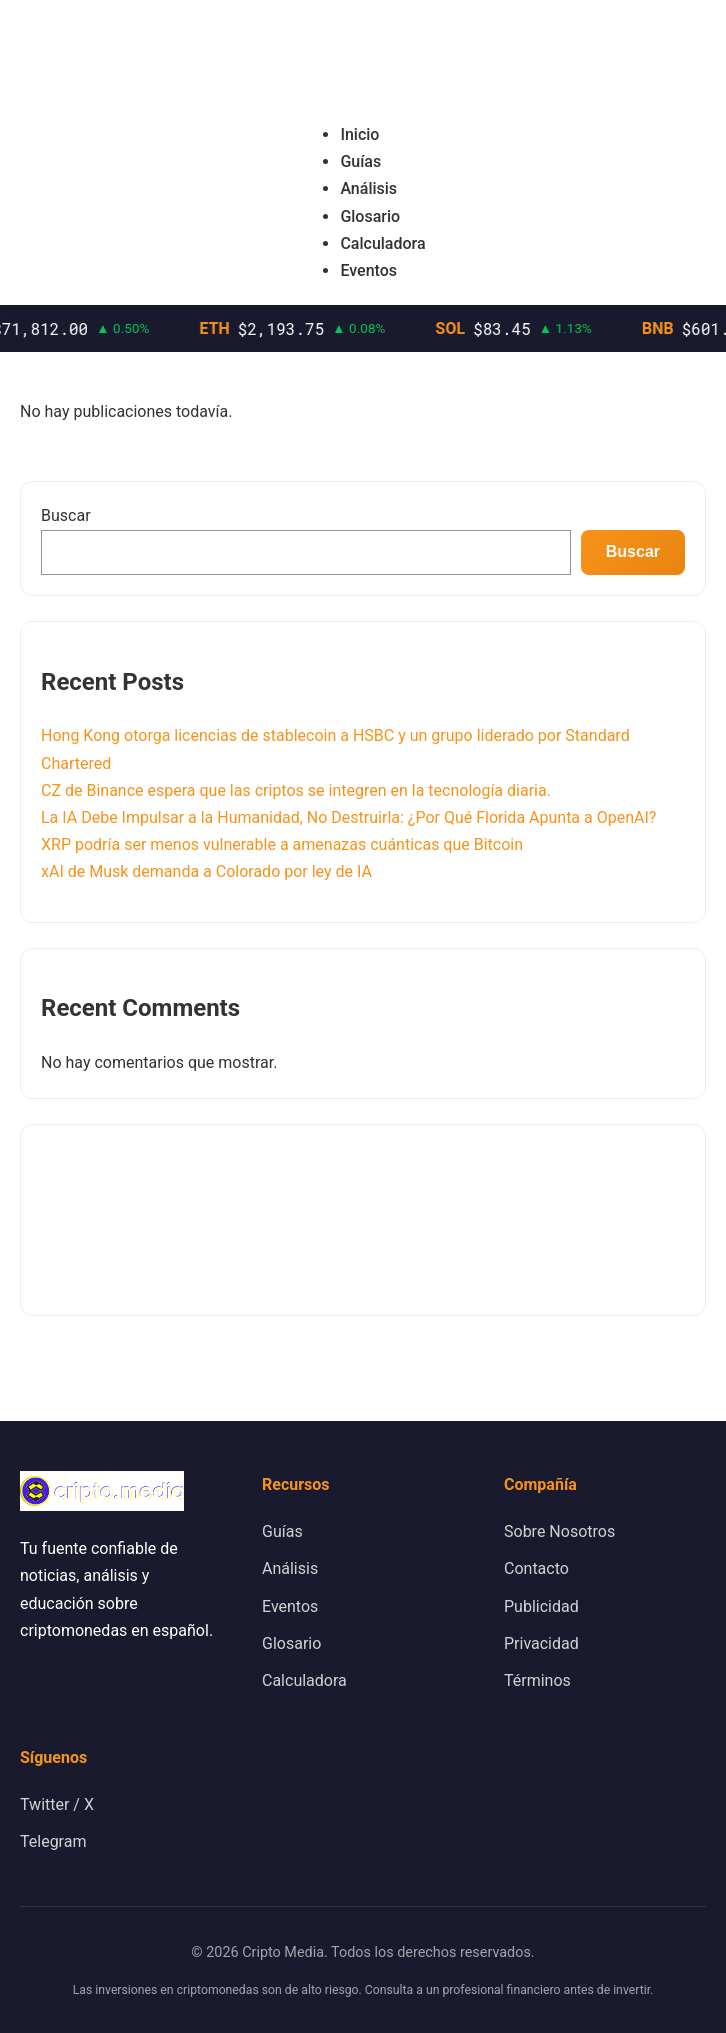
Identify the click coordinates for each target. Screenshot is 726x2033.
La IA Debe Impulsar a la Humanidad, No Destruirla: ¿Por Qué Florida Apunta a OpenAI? (348, 817)
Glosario (370, 216)
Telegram (53, 1841)
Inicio (359, 134)
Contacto (536, 1568)
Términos (537, 1680)
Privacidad (541, 1643)
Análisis (368, 188)
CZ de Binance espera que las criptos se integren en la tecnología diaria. (296, 790)
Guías (360, 161)
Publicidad (541, 1606)
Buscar (66, 515)
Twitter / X (57, 1804)
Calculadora (382, 243)
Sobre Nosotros (559, 1531)
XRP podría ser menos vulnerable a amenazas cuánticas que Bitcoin (282, 844)
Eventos (368, 270)
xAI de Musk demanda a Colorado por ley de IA (206, 871)
